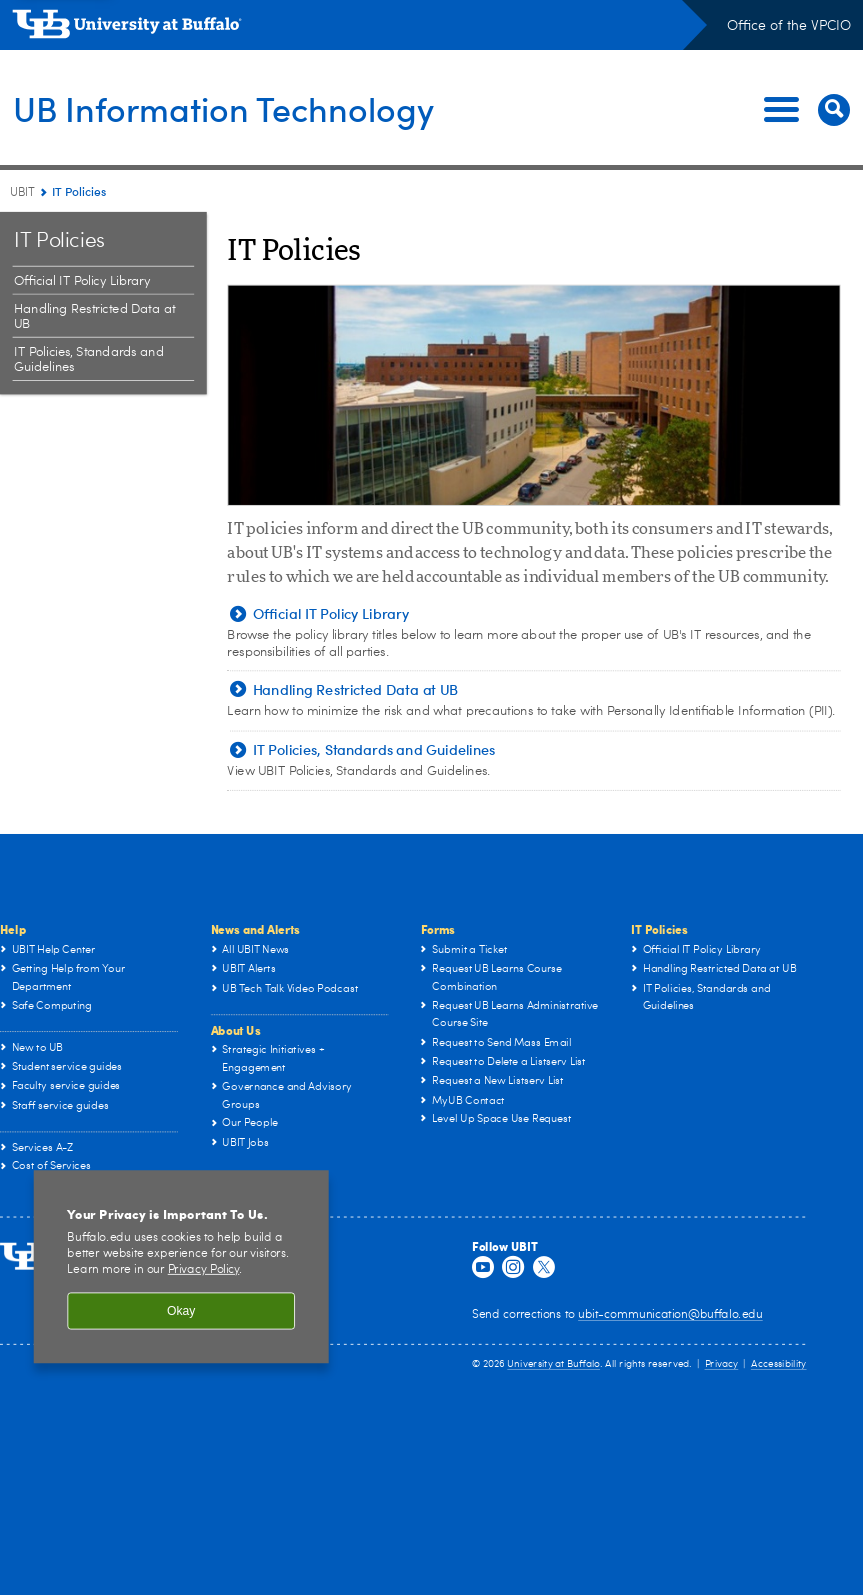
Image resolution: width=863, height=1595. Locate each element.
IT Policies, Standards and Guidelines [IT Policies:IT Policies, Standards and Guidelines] (88, 360)
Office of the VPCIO (789, 26)
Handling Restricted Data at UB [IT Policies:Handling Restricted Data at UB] (94, 317)
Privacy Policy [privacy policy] (204, 1270)
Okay (181, 1310)
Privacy (722, 1364)
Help (13, 929)
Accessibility (779, 1364)
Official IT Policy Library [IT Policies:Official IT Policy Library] (82, 281)
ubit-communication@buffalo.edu (670, 1315)
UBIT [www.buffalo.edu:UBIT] (22, 193)
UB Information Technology (235, 108)
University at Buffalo (553, 1364)
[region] (181, 1266)
